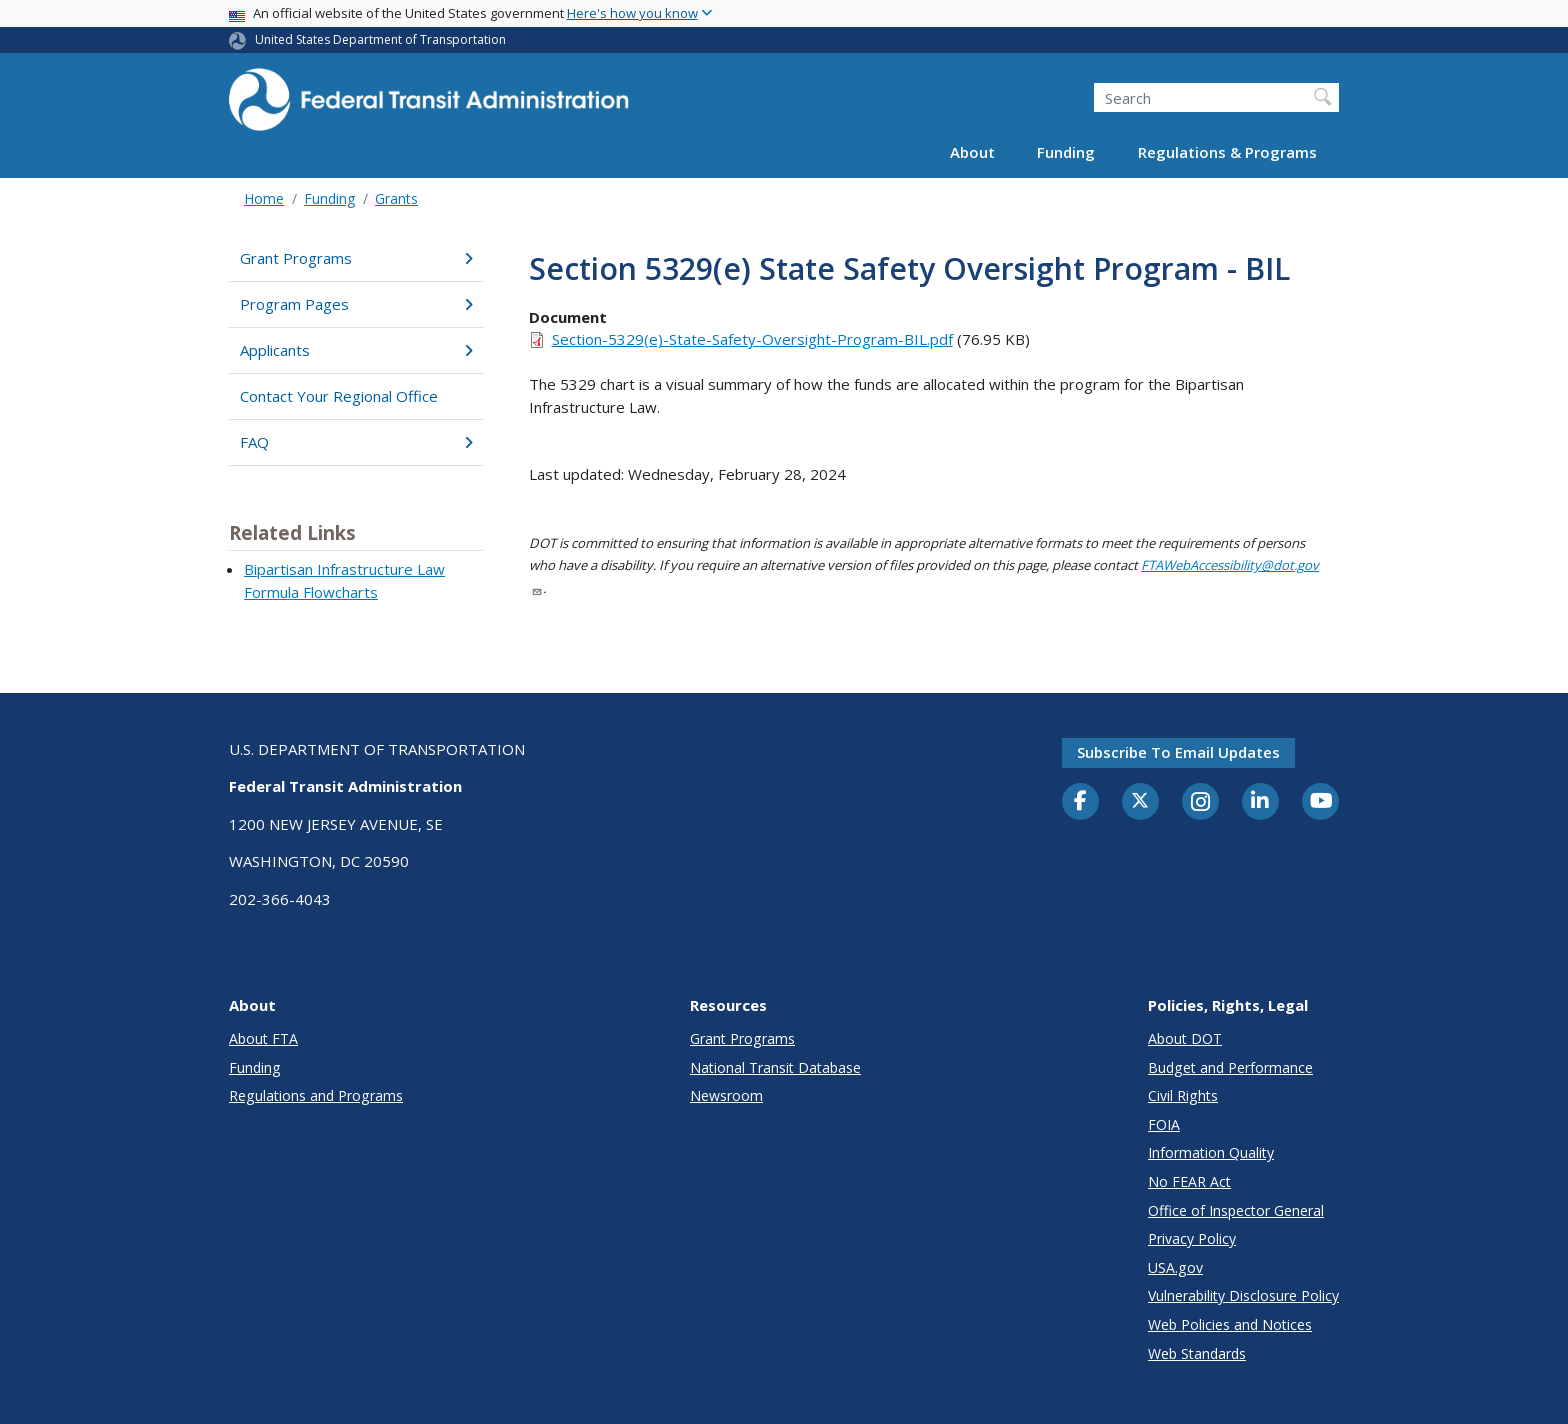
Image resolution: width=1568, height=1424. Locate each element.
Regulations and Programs (316, 1095)
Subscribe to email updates (1178, 752)
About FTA (263, 1038)
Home (264, 198)
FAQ (356, 442)
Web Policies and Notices (1230, 1324)
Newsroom (726, 1095)
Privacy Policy (1192, 1238)
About (972, 152)
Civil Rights (1183, 1095)
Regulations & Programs (1227, 152)
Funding (1066, 152)
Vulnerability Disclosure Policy (1243, 1295)
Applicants (356, 350)
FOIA (1164, 1124)
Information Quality (1211, 1152)
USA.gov (1175, 1267)
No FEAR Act (1189, 1181)
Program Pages (356, 304)
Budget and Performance (1230, 1067)
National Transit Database (775, 1067)
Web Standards (1197, 1353)
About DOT (1185, 1038)
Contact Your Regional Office (339, 396)
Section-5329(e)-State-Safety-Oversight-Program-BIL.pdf (752, 339)
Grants (396, 198)
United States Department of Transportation (380, 39)
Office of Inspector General (1236, 1210)
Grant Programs (356, 258)
